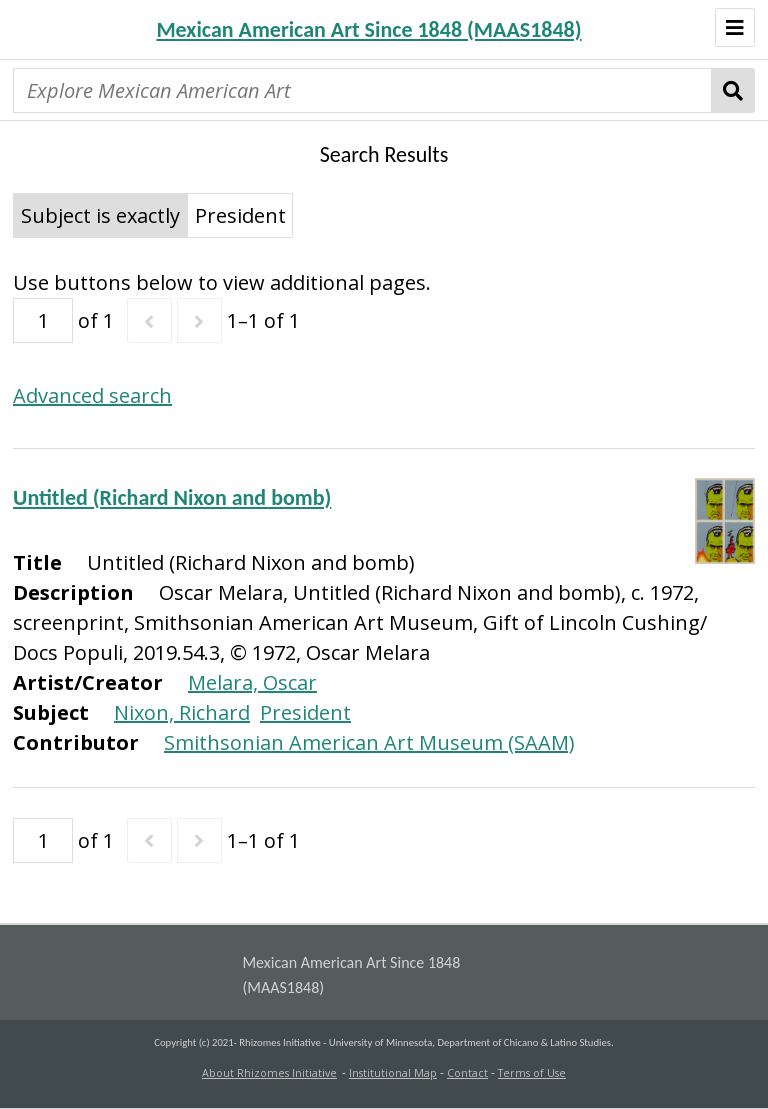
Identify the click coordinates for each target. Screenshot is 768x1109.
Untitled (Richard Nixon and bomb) (172, 497)
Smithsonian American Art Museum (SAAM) (369, 742)
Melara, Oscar (252, 682)
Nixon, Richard (182, 712)
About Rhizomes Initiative (269, 1073)
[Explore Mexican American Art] (362, 90)
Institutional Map (393, 1073)
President (305, 712)
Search (733, 90)
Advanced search (92, 395)
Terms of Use (532, 1073)
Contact (467, 1073)
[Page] (43, 320)
